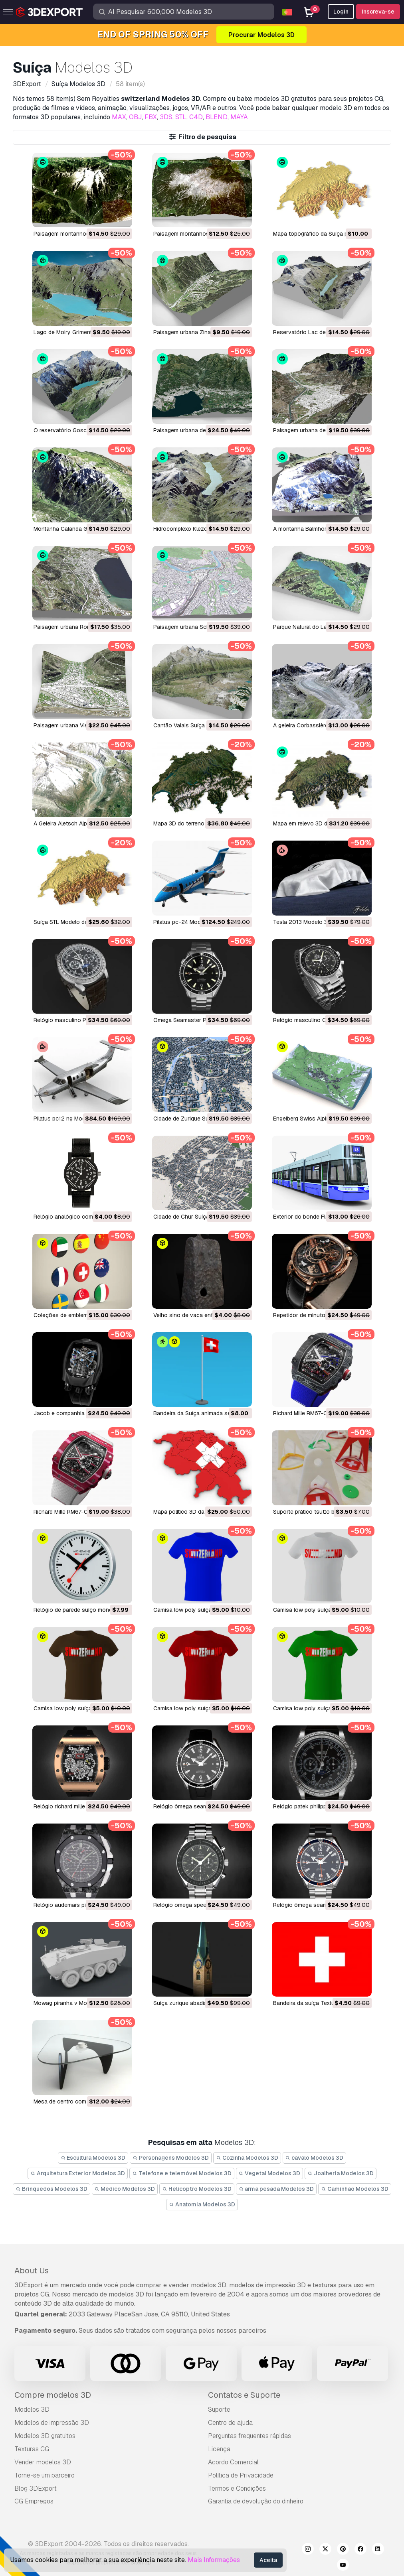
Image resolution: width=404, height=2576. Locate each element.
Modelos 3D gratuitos (44, 2436)
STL (180, 117)
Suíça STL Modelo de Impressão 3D (79, 922)
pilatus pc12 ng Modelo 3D (68, 1118)
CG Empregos (33, 2501)
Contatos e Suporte (244, 2395)
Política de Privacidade (240, 2475)
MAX (119, 117)
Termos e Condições (237, 2488)
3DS (166, 117)
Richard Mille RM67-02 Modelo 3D (77, 1511)
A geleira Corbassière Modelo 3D (315, 725)
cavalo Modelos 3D (314, 2157)
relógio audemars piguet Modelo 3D (80, 1904)
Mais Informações (214, 2560)
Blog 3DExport (35, 2488)
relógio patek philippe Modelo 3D (316, 1806)
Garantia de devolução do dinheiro (255, 2501)
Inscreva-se (378, 11)
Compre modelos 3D (52, 2395)
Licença (219, 2449)
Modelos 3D (32, 2409)
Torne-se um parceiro (44, 2475)
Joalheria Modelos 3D (340, 2173)
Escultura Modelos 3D (93, 2157)
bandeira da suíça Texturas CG (312, 2003)
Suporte (219, 2409)
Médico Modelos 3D (125, 2188)
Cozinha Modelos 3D (247, 2157)
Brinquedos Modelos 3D (51, 2188)
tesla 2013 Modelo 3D (302, 922)
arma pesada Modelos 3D (276, 2188)
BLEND (217, 117)
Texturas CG (31, 2449)
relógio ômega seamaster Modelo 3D (202, 1806)
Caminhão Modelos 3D (354, 2188)
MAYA (239, 117)
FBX (151, 117)
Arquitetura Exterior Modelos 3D (77, 2173)
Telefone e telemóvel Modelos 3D (182, 2173)
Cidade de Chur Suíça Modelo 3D (196, 1216)
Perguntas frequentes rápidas (249, 2436)
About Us (31, 2270)
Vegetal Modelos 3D (270, 2173)
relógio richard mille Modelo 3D (74, 1806)
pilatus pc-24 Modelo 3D (185, 922)
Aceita (268, 2560)
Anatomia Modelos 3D (202, 2204)
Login (341, 11)
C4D (196, 117)
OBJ (135, 117)
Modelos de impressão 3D (51, 2422)
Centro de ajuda (230, 2422)
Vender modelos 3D (42, 2462)
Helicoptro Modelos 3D (197, 2188)
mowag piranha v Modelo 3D (70, 2003)
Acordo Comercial (233, 2462)
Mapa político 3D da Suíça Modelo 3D (201, 1511)
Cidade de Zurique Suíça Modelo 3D (199, 1118)
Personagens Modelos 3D (171, 2157)
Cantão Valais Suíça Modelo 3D (193, 725)
